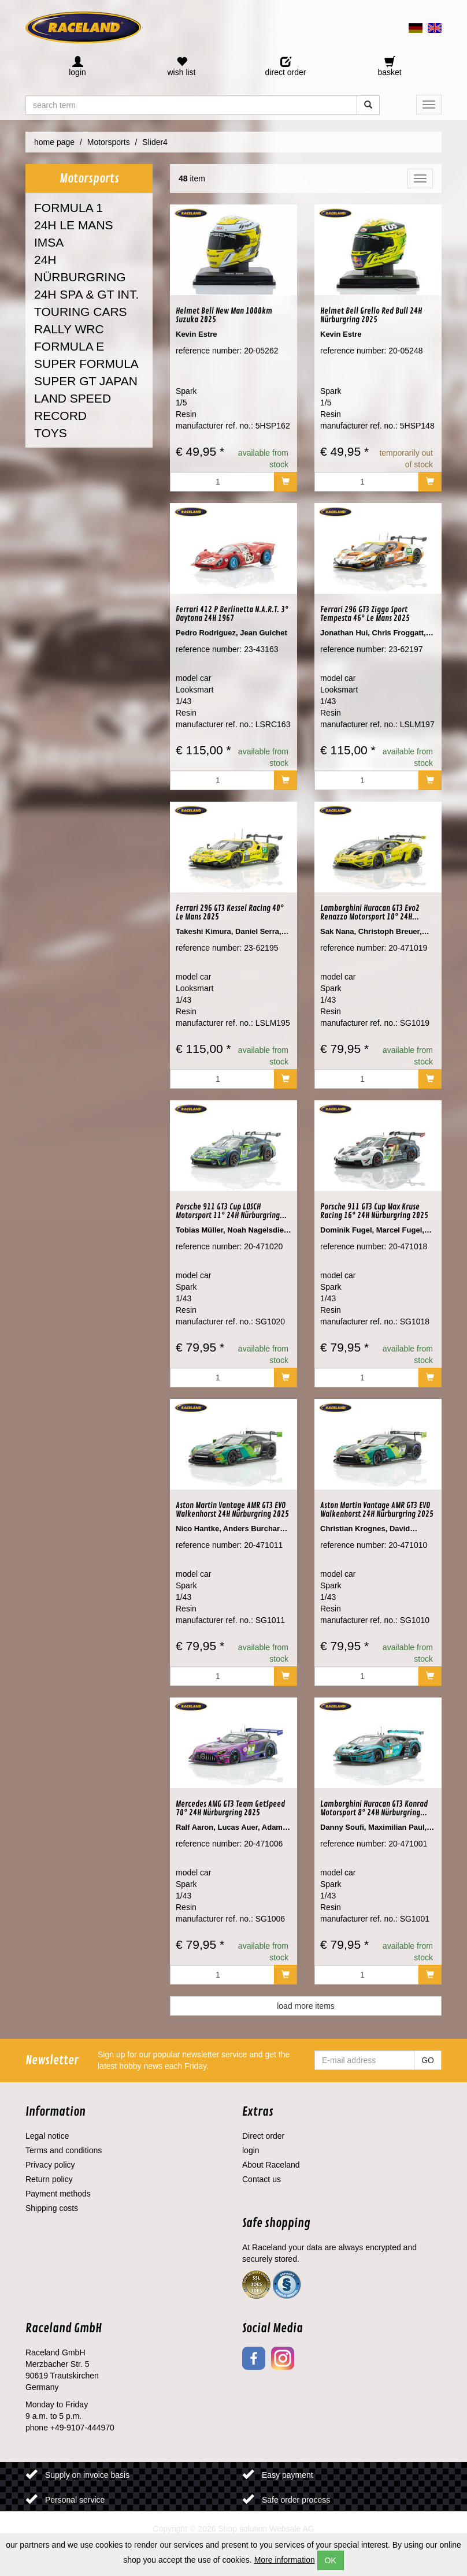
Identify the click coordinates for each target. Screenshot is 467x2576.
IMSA (49, 242)
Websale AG (291, 2528)
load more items (306, 2006)
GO (427, 2060)
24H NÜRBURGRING (80, 268)
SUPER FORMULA (86, 363)
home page (54, 142)
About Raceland (271, 2164)
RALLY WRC (69, 329)
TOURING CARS (80, 311)
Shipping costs (51, 2208)
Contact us (261, 2179)
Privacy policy (50, 2164)
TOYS (50, 433)
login (251, 2150)
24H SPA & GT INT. (86, 294)
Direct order (263, 2136)
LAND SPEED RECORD (72, 407)
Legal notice (47, 2136)
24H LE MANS (73, 225)
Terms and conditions (63, 2150)
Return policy (49, 2179)
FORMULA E (69, 346)
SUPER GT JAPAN (86, 381)
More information (284, 2559)
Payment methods (58, 2193)
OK (330, 2560)
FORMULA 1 (68, 207)
